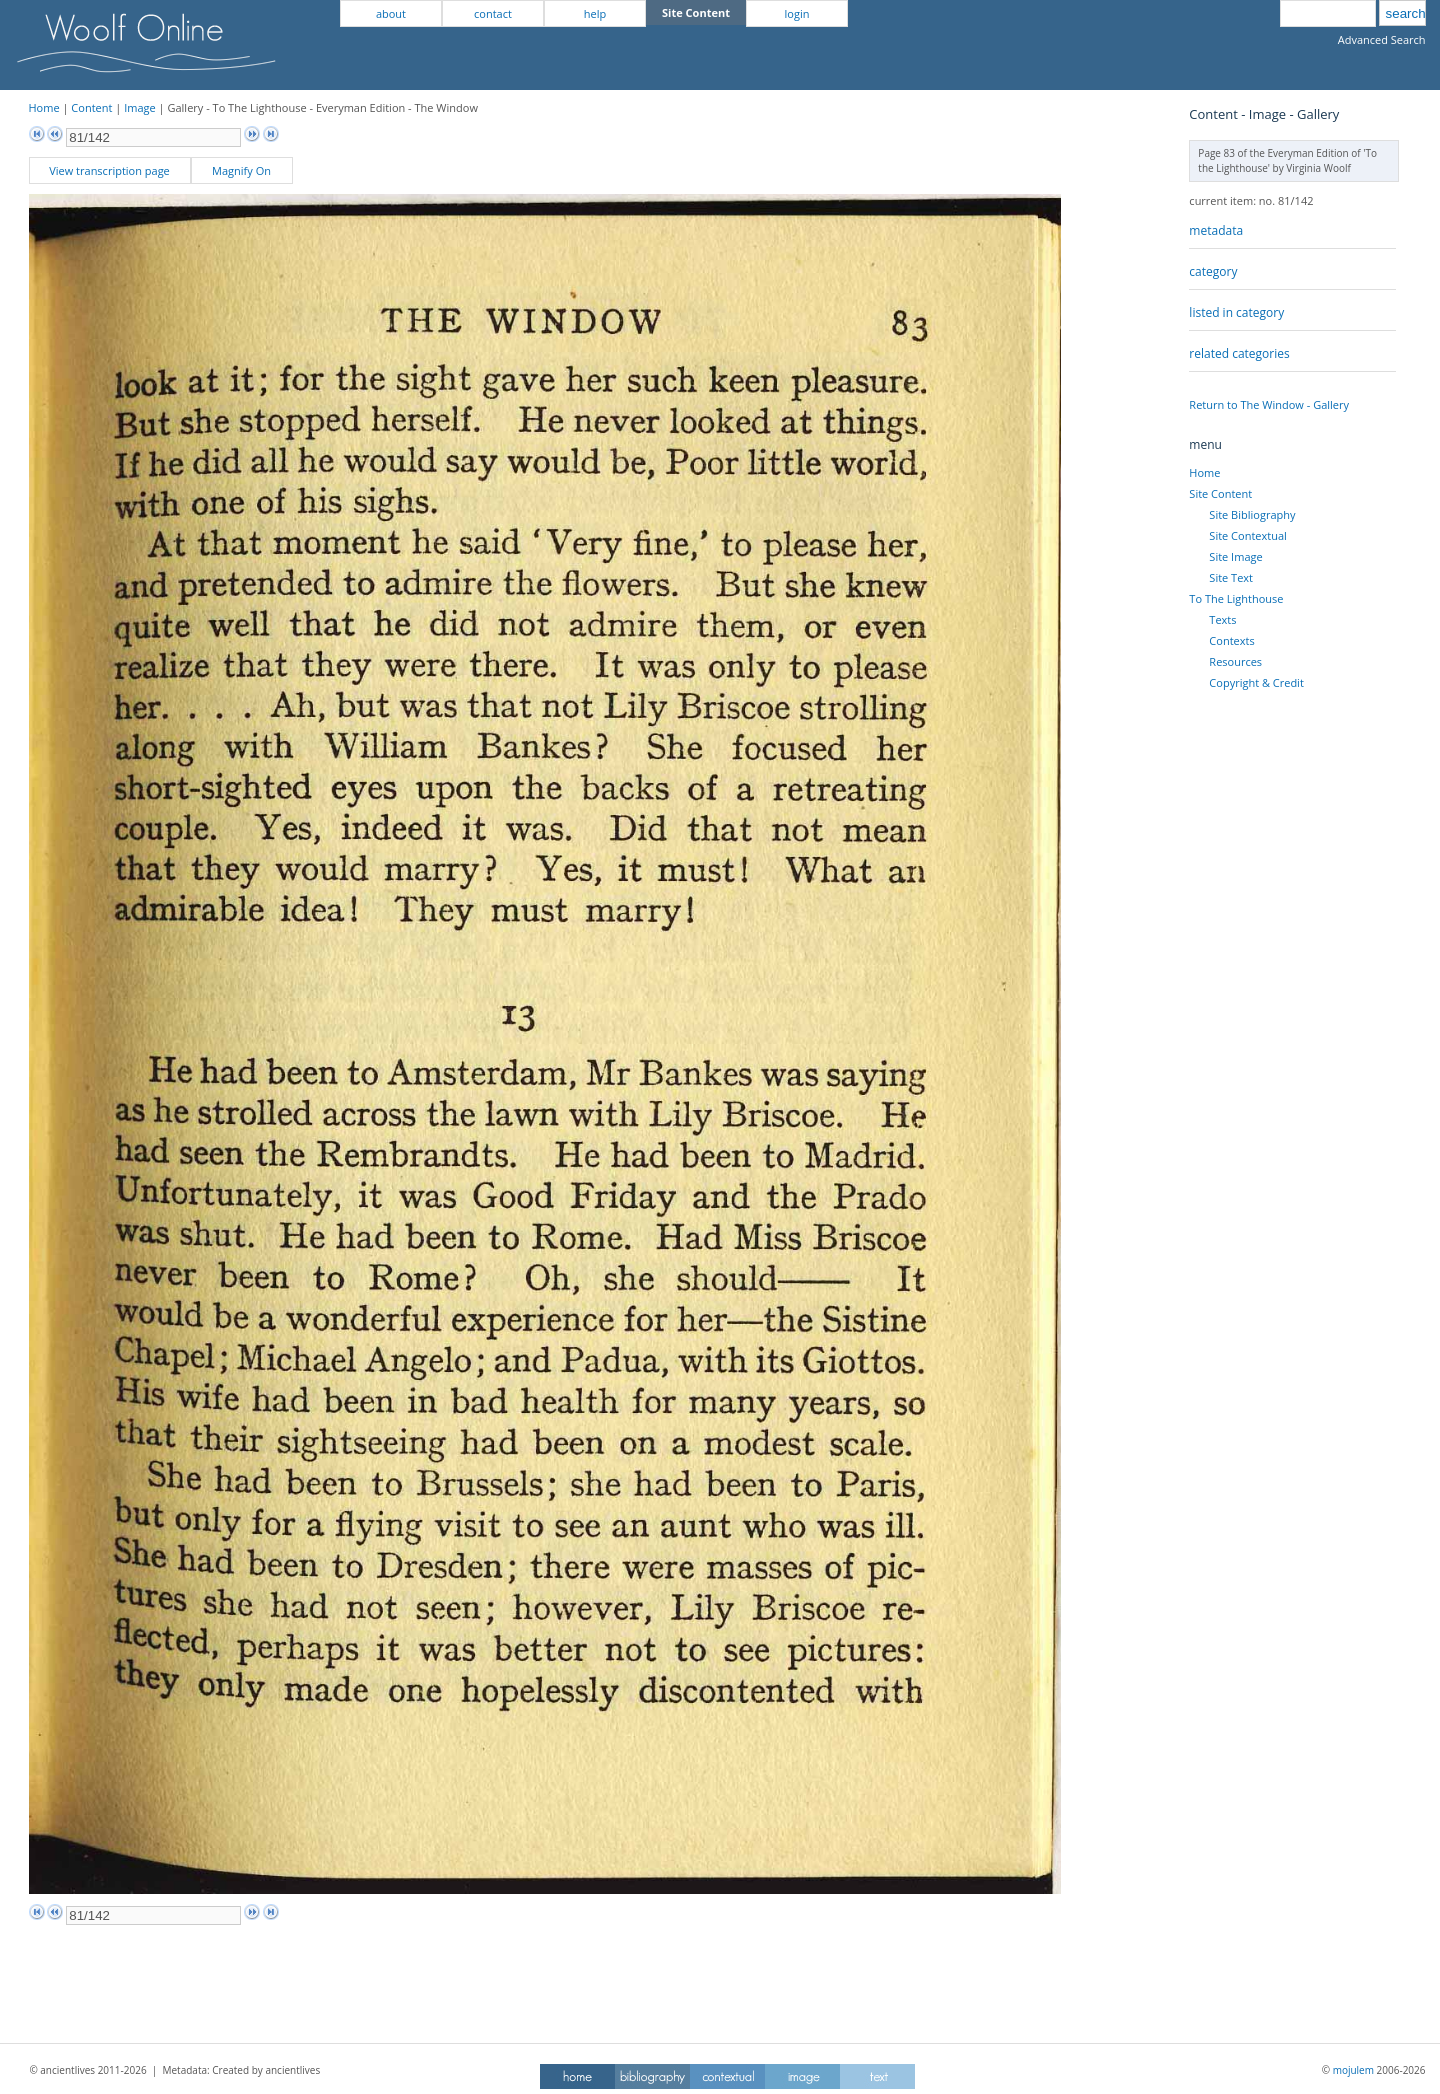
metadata (1216, 230)
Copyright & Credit (1256, 682)
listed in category (1236, 312)
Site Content (1220, 493)
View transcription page (109, 170)
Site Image (1235, 556)
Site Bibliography (1252, 514)
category (1213, 271)
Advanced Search (1382, 39)
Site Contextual (1247, 535)
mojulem (1353, 2070)
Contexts (1231, 640)
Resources (1235, 661)
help (595, 13)
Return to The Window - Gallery (1269, 404)
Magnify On (241, 170)
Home (44, 107)
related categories (1239, 353)
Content (91, 107)
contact (493, 13)
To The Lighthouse (1236, 598)
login (797, 13)
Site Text (1231, 577)
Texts (1222, 619)
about (391, 13)
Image (140, 107)
